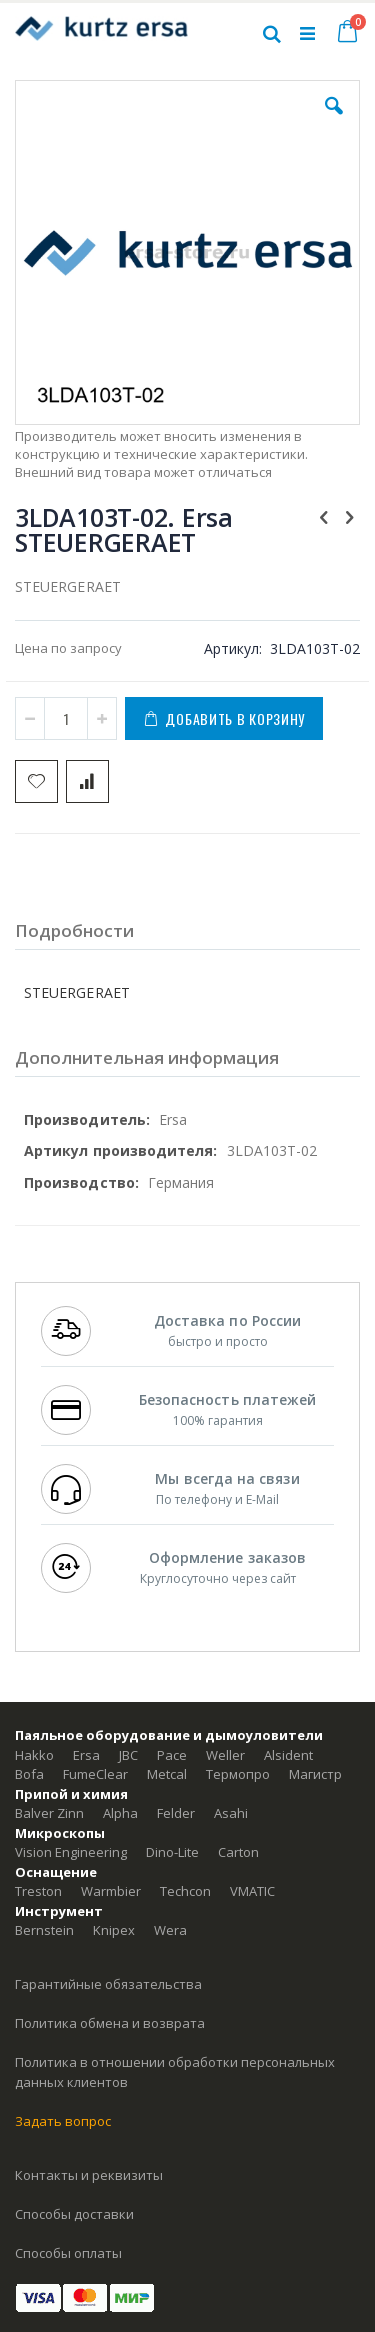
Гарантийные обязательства (108, 1984)
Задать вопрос (63, 2121)
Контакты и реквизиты (89, 2175)
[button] (334, 121)
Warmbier (111, 1891)
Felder (176, 1813)
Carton (238, 1852)
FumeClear (95, 1774)
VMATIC (252, 1891)
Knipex (114, 1930)
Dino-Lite (172, 1852)
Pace (172, 1755)
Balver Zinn (49, 1813)
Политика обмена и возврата (110, 2023)
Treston (38, 1891)
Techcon (185, 1891)
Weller (225, 1755)
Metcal (167, 1774)
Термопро (238, 1774)
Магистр (315, 1774)
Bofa (29, 1774)
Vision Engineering (71, 1852)
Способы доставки (74, 2214)
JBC (128, 1755)
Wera (170, 1930)
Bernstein (44, 1930)
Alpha (120, 1813)
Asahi (231, 1813)
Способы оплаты (68, 2253)
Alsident (288, 1755)
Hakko (34, 1755)
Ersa (86, 1755)
